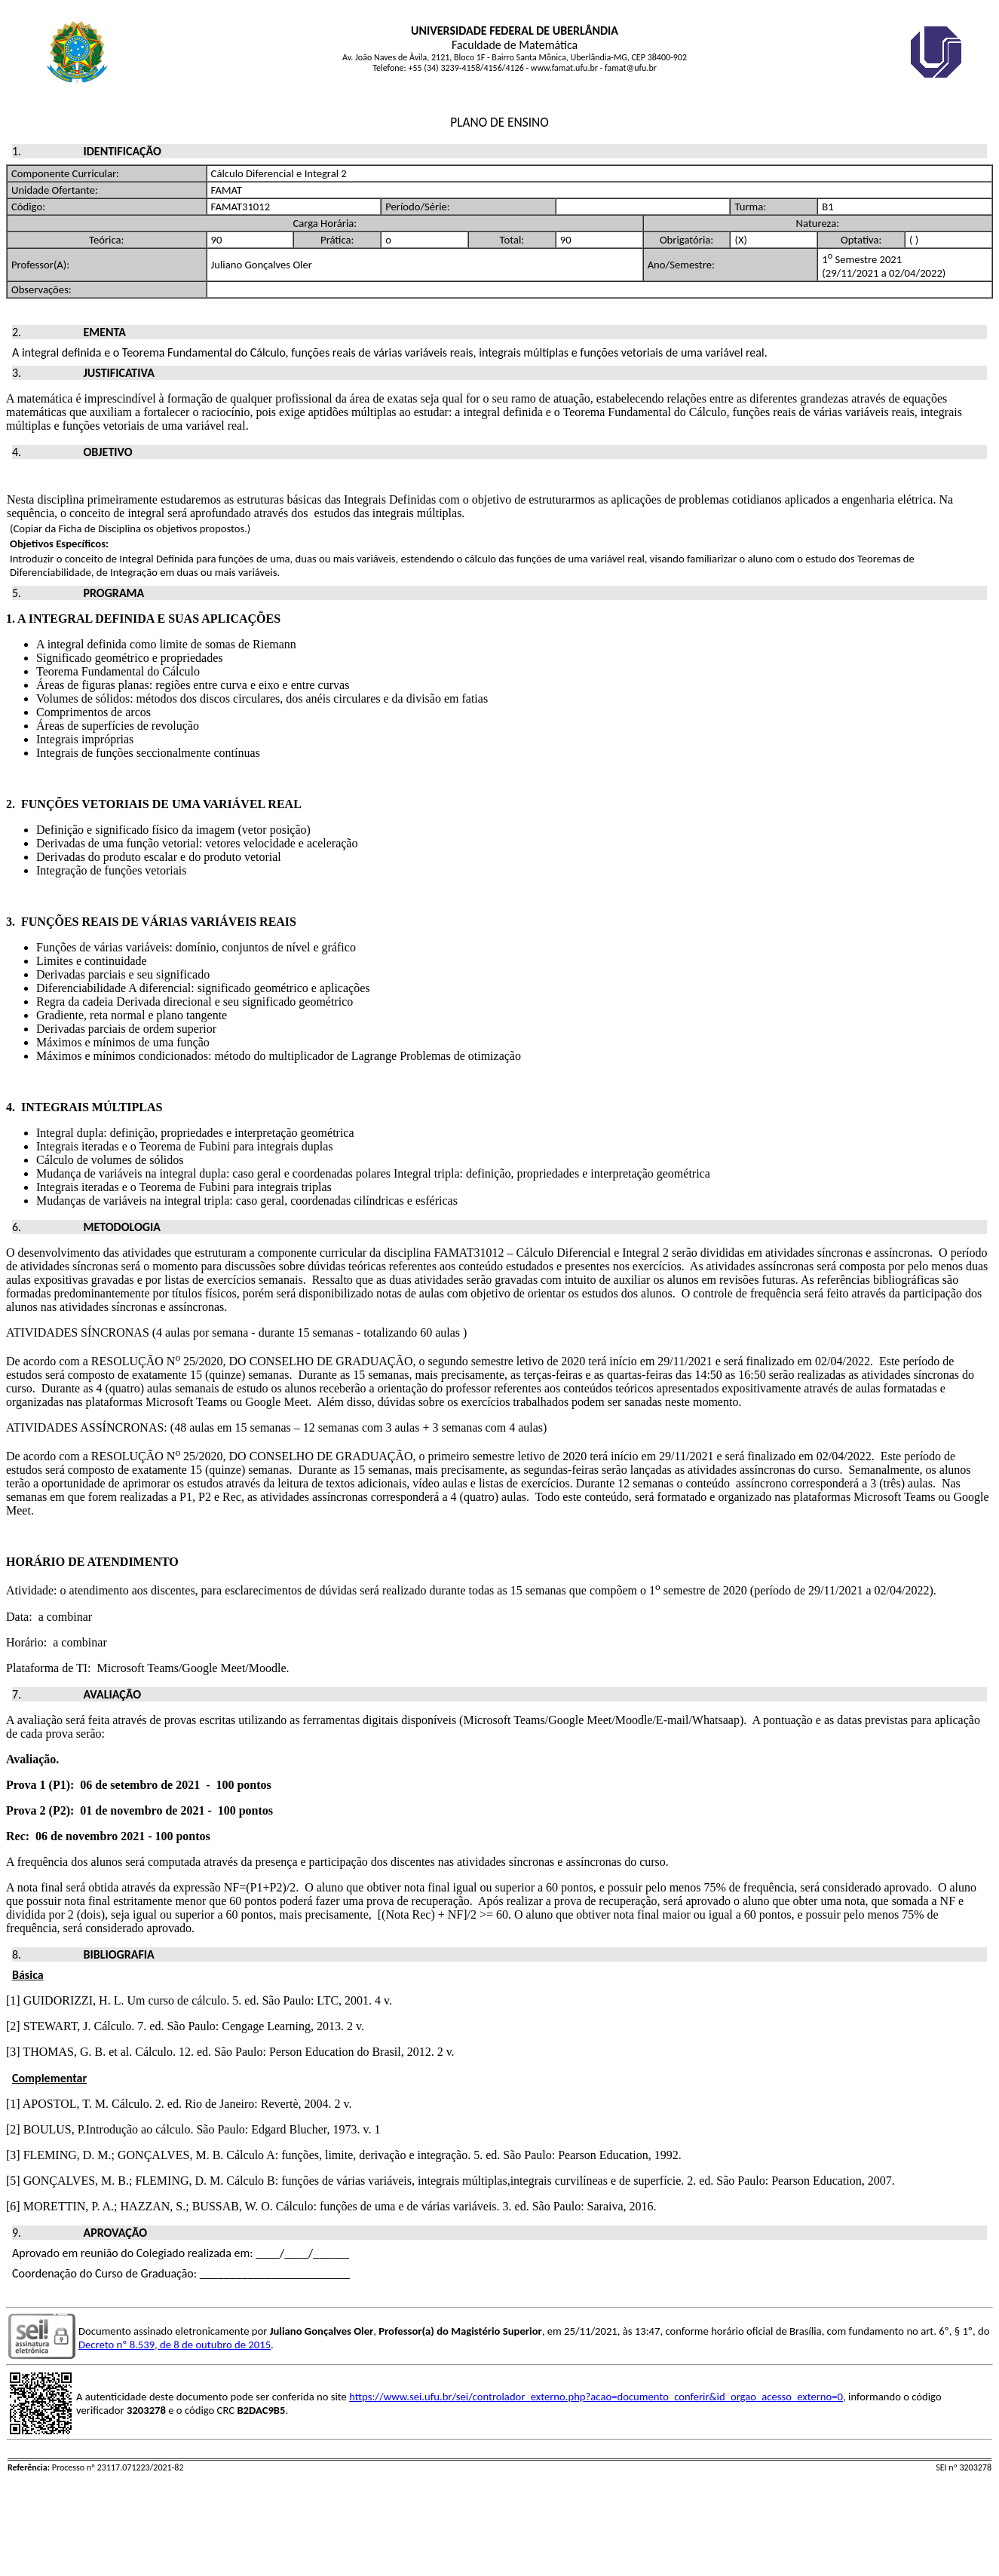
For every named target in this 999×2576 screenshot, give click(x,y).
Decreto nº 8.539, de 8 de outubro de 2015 (174, 2344)
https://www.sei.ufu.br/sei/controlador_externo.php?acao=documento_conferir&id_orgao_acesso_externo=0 (596, 2396)
